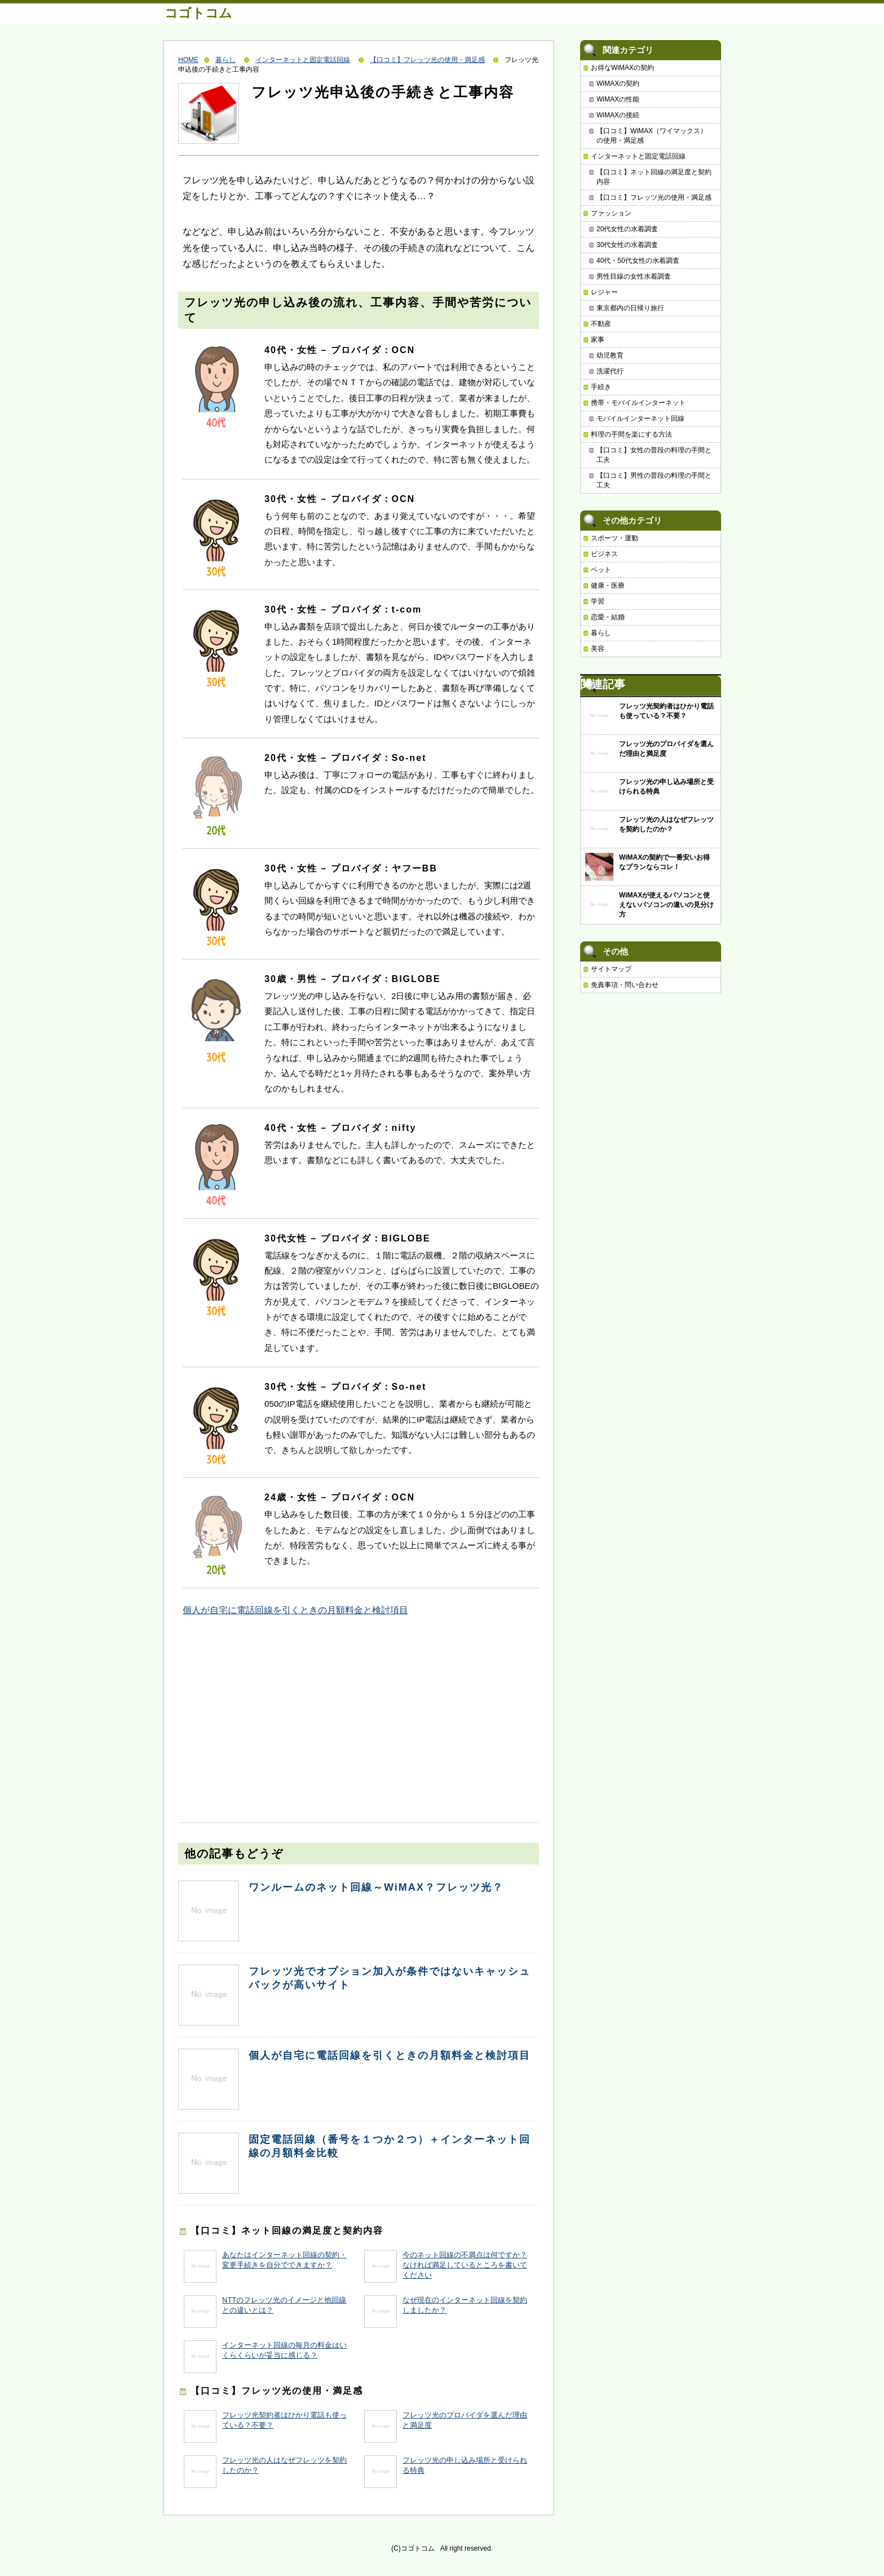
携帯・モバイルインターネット (638, 403)
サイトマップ (611, 969)
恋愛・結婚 (608, 617)
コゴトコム (198, 13)
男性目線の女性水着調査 (633, 276)
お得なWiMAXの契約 (622, 68)
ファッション (611, 213)
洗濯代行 (610, 371)
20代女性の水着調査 (627, 229)
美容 (597, 649)
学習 (597, 601)
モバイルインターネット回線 (640, 418)
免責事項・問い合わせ (624, 985)
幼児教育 (610, 355)
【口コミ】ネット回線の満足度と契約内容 (653, 177)
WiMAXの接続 (617, 115)
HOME (188, 60)
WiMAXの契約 (617, 83)
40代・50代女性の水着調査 (637, 261)
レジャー (604, 292)
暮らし (225, 60)
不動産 (601, 324)
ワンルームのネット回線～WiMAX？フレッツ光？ (376, 1887)
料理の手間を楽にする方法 (631, 434)
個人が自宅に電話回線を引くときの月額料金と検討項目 (295, 1610)
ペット (601, 570)
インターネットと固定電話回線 (302, 60)
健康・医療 (608, 585)
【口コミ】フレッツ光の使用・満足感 (427, 60)
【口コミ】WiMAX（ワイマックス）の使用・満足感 (651, 135)
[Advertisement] (262, 1708)
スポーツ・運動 (614, 538)
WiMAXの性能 (617, 99)
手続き (601, 387)
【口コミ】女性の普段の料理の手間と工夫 (653, 455)
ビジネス (604, 554)
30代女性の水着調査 (627, 245)
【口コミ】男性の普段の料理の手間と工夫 (653, 480)
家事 (597, 340)
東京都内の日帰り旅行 (630, 308)
